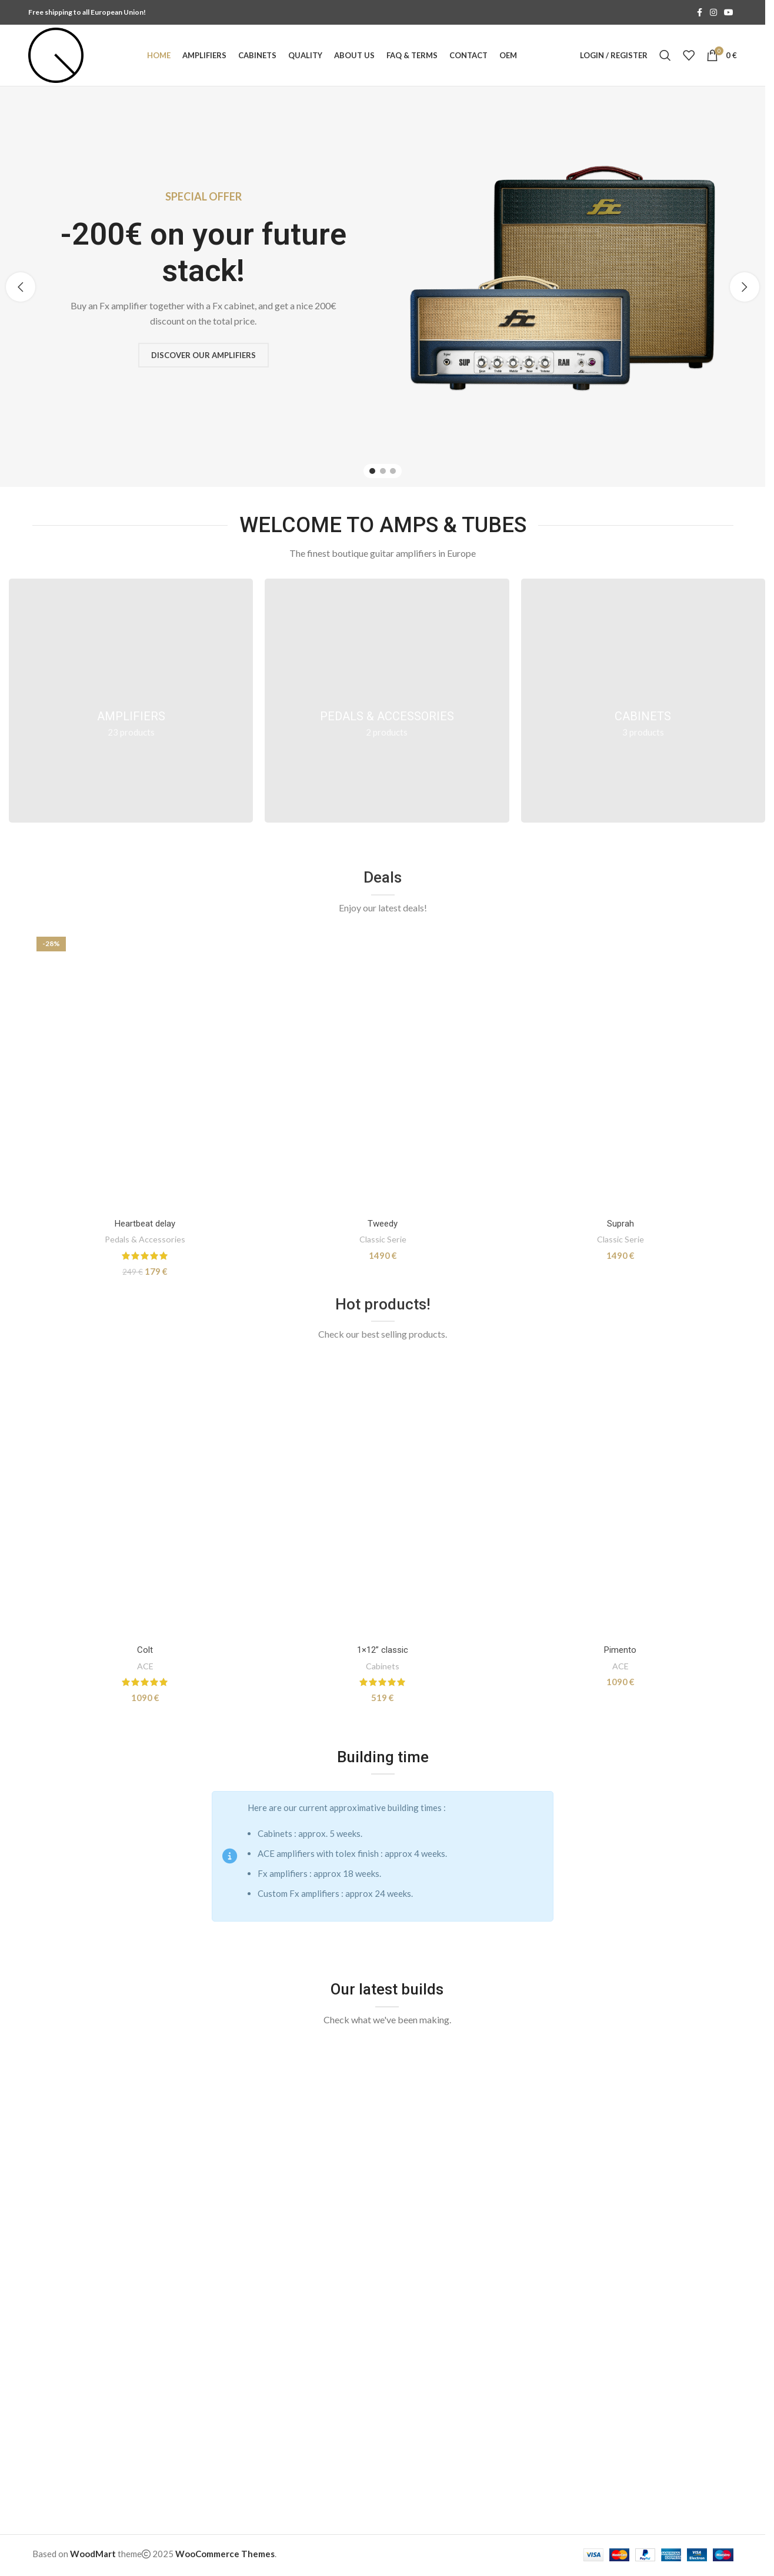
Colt (145, 1650)
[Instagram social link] (713, 13)
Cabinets (382, 1666)
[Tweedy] (383, 1072)
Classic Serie (382, 1239)
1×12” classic (382, 1650)
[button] (20, 287)
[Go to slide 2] (383, 471)
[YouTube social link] (728, 13)
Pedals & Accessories (145, 1239)
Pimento (620, 1650)
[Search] (665, 55)
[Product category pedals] (387, 701)
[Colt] (145, 1499)
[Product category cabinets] (643, 701)
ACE (145, 1666)
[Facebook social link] (699, 13)
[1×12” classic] (383, 1499)
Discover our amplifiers (204, 354)
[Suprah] (620, 1072)
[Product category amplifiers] (131, 701)
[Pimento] (620, 1499)
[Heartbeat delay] (145, 1072)
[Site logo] (56, 54)
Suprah (620, 1223)
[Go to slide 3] (393, 471)
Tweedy (383, 1223)
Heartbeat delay (145, 1223)
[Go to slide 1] (372, 471)
